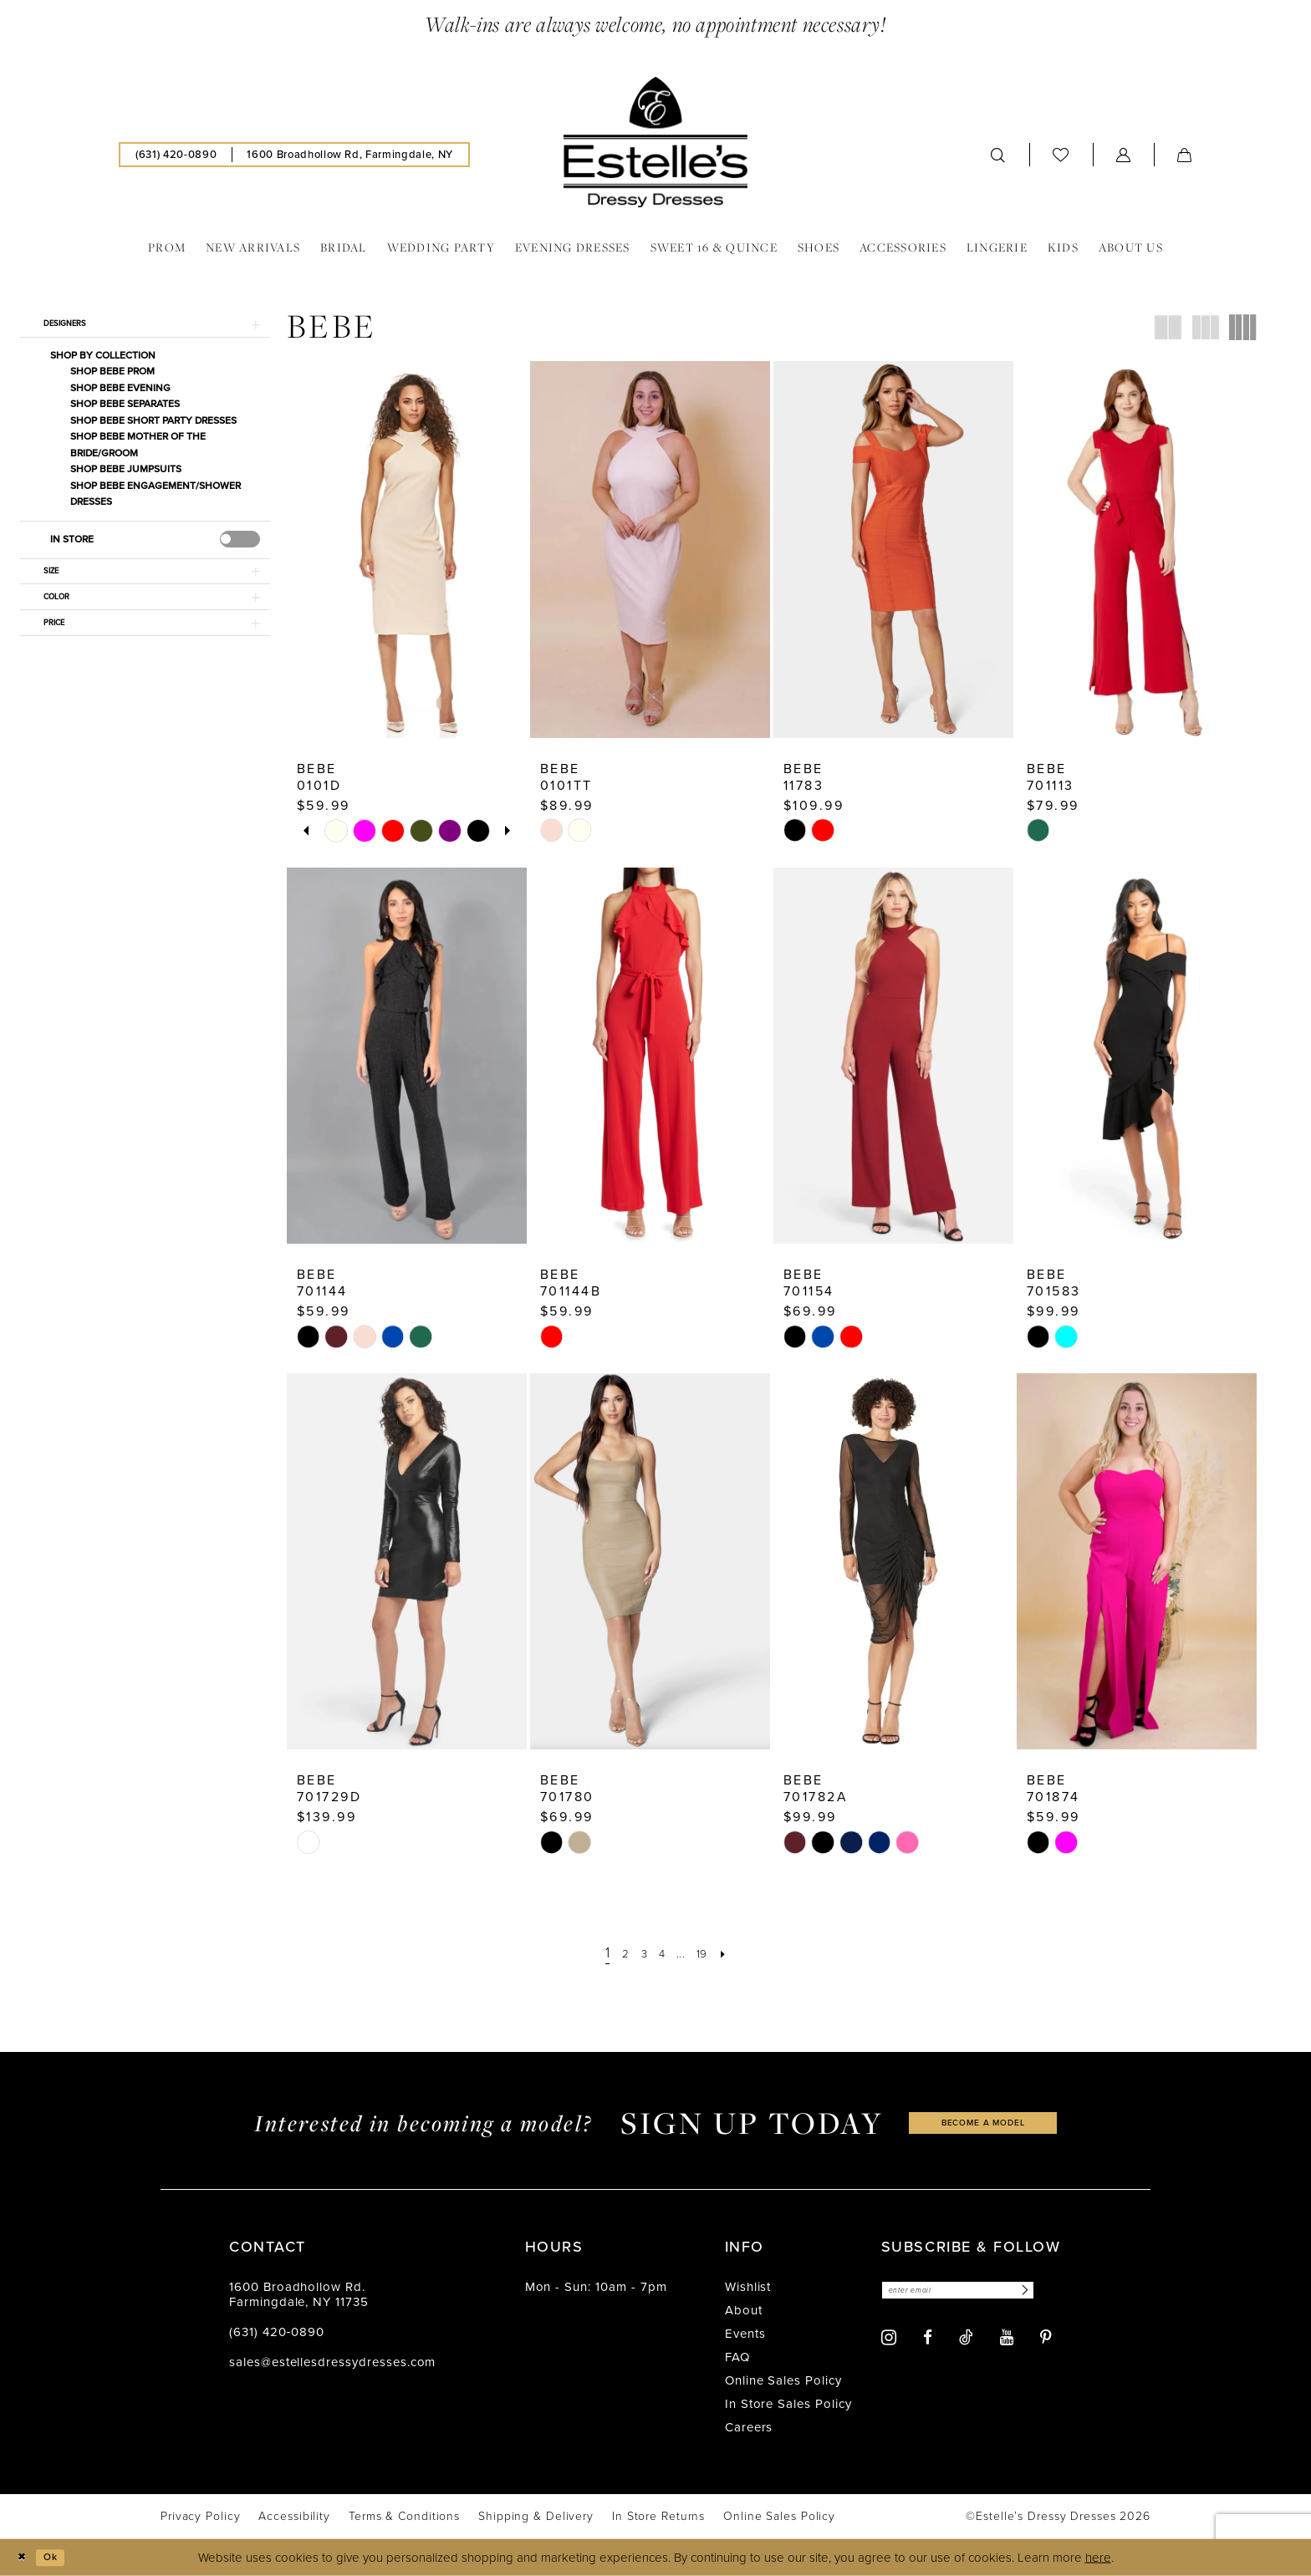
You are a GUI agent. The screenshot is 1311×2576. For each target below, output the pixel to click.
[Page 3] (639, 1952)
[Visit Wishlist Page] (1061, 154)
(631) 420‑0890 (276, 2332)
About (744, 2310)
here (1098, 2557)
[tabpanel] (336, 831)
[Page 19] (710, 1952)
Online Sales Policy (783, 2380)
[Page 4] (661, 1952)
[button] (1124, 154)
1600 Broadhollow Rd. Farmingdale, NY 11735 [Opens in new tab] (299, 2294)
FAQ (737, 2357)
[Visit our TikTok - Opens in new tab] (966, 2341)
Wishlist (748, 2287)
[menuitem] (176, 154)
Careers (749, 2427)
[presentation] (240, 545)
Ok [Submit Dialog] (61, 2557)
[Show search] (998, 154)
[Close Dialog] (24, 2557)
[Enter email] (979, 2292)
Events (745, 2333)
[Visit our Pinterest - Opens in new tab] (1046, 2342)
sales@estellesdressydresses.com (332, 2362)
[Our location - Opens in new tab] (349, 154)
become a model (983, 2123)
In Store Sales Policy (788, 2404)
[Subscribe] (1063, 2292)
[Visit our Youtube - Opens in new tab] (1006, 2342)
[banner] (655, 142)
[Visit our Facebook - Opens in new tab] (927, 2342)
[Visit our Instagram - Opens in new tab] (888, 2341)
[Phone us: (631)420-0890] (176, 154)
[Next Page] (735, 1952)
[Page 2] (617, 1952)
